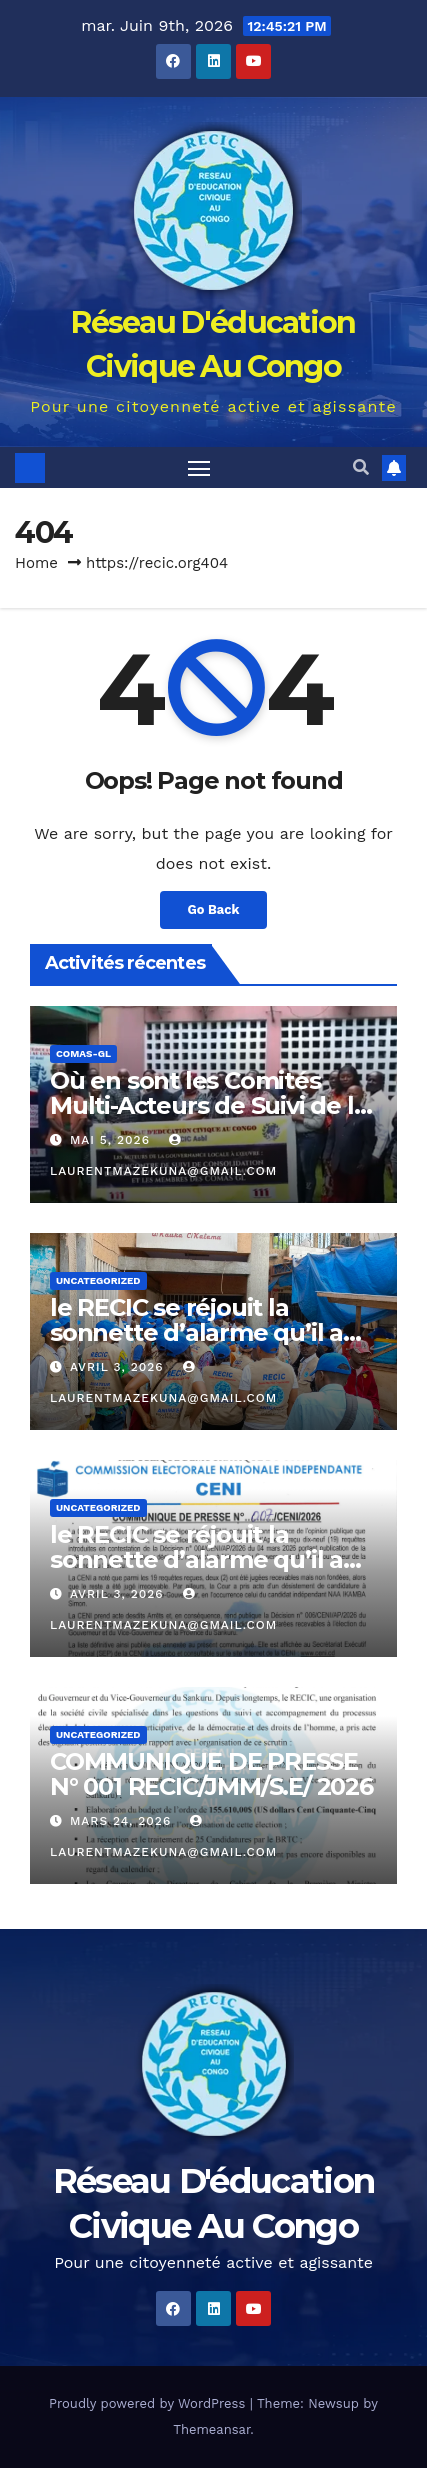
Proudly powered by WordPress (149, 2403)
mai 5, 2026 (112, 1140)
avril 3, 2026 (119, 1367)
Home (36, 563)
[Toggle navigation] (199, 468)
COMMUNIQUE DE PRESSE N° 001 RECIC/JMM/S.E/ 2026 (211, 1774)
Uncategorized (98, 1280)
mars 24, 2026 (123, 1821)
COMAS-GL (83, 1053)
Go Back (214, 909)
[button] (361, 467)
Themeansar (211, 2429)
